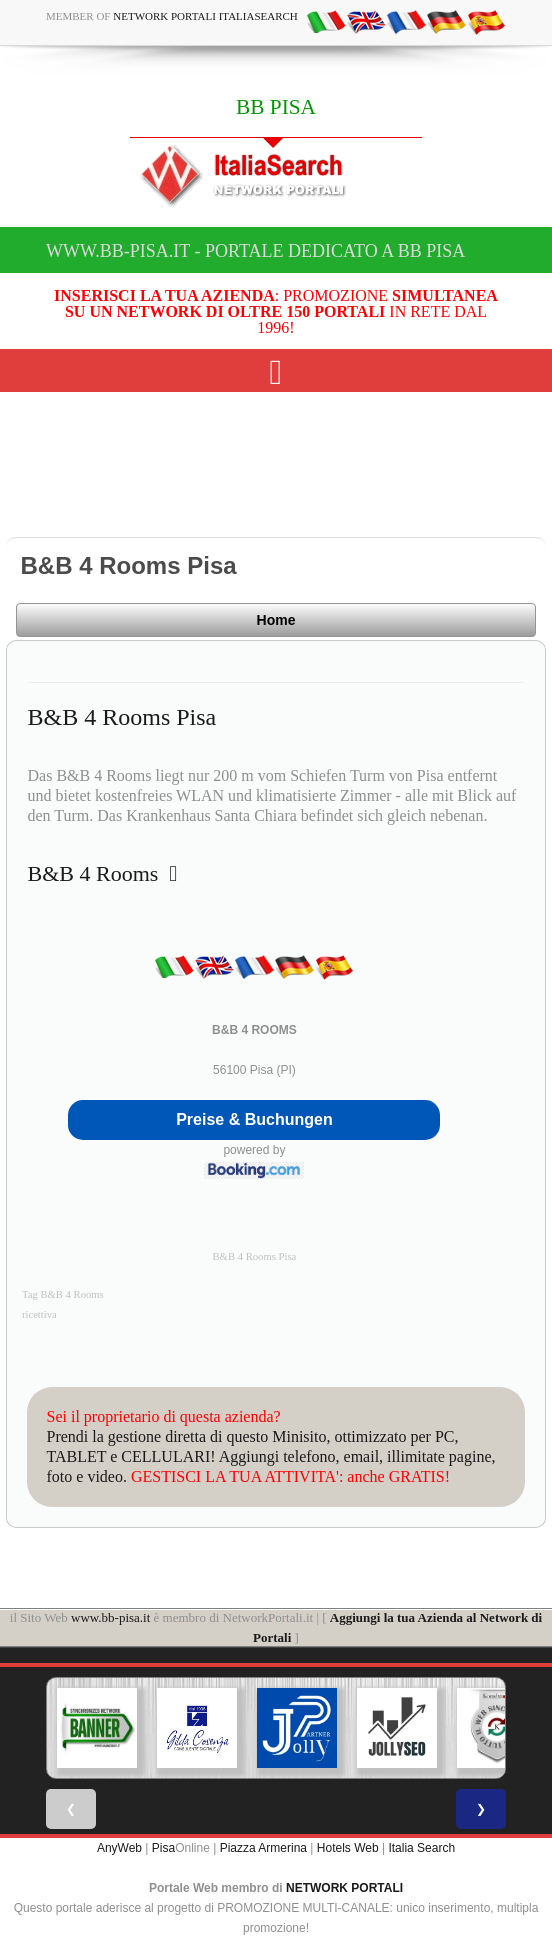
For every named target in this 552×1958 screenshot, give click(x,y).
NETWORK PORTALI (344, 1888)
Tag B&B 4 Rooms (63, 1294)
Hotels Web (348, 1848)
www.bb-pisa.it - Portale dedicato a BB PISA (255, 251)
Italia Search (421, 1848)
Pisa (163, 1848)
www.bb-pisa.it (110, 1617)
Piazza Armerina (263, 1848)
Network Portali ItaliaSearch (205, 16)
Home (276, 620)
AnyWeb (119, 1848)
